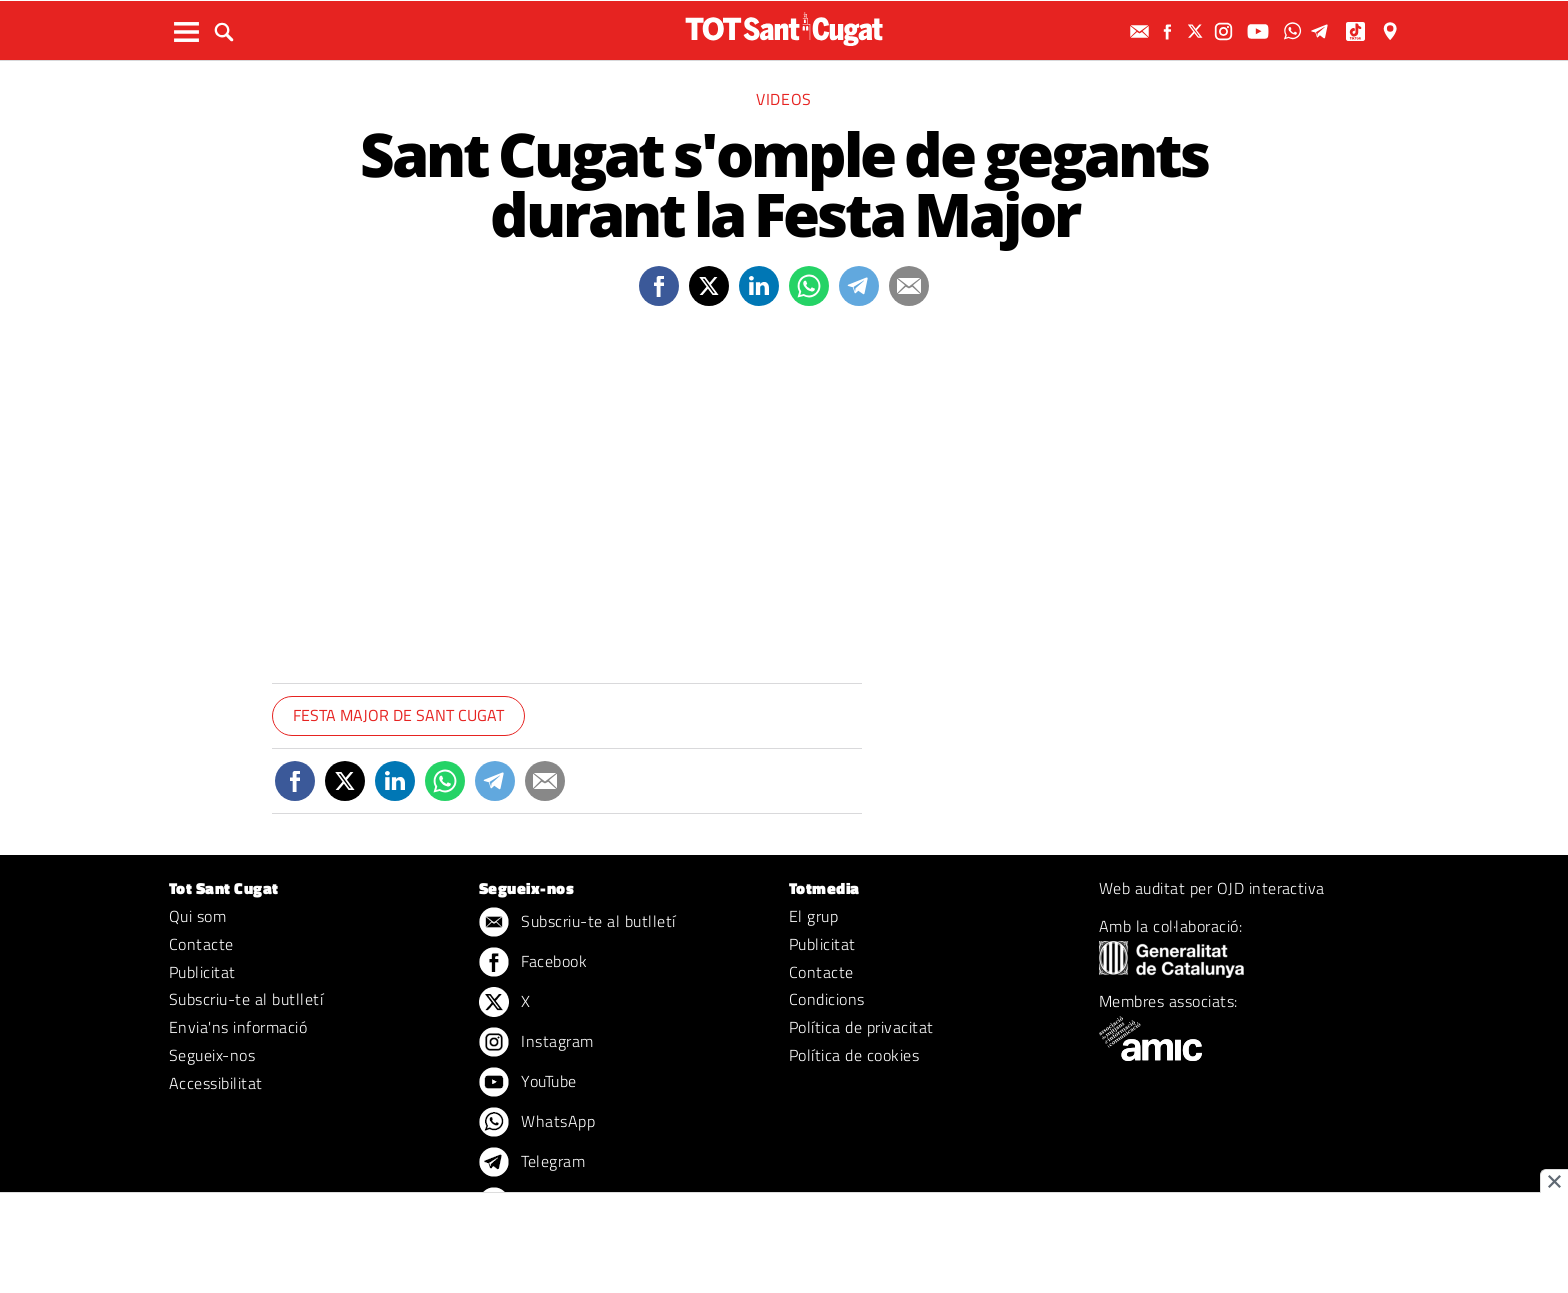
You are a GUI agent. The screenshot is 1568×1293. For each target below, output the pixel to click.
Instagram (536, 1043)
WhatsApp (537, 1123)
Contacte (201, 944)
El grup (813, 916)
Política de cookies (854, 1055)
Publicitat (202, 972)
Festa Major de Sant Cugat (398, 715)
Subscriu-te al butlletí (246, 999)
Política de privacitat (861, 1027)
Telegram (532, 1163)
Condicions (827, 999)
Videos (784, 99)
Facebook (533, 963)
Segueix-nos (212, 1055)
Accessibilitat (216, 1083)
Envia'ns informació (238, 1027)
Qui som (197, 916)
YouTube (528, 1083)
